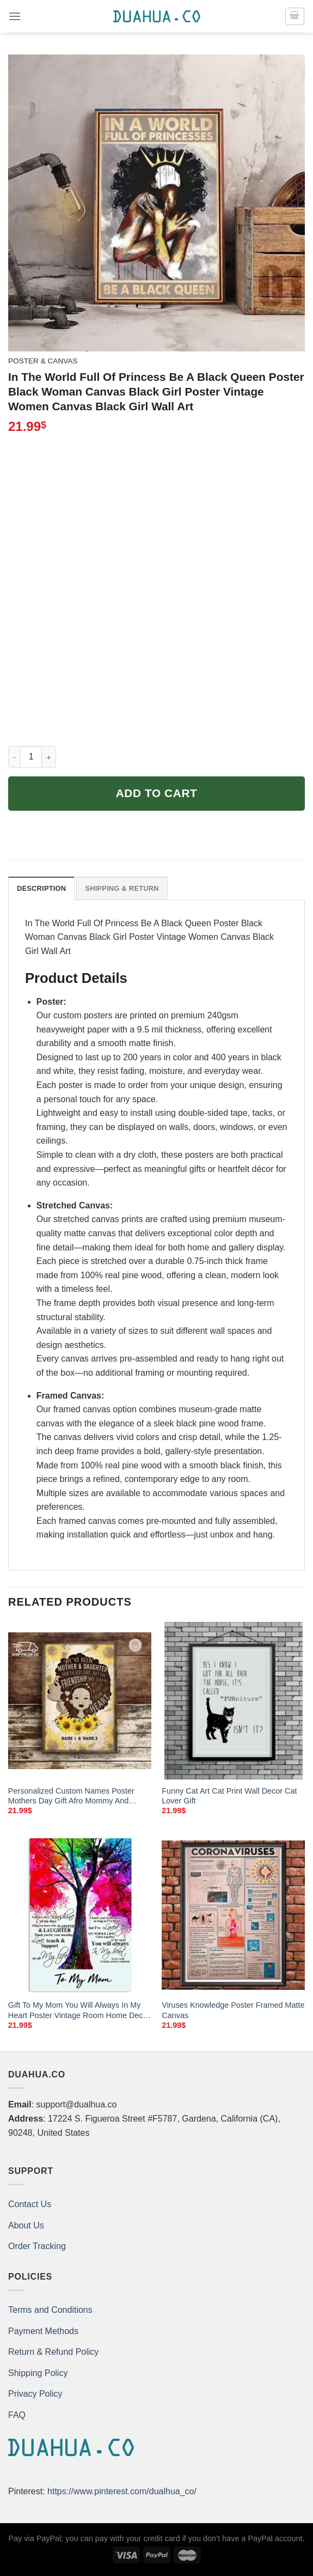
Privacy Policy (35, 2393)
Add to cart (157, 793)
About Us (26, 2225)
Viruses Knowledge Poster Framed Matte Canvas (233, 2010)
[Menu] (14, 16)
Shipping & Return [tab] (121, 888)
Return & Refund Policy (53, 2351)
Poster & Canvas (42, 361)
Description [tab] (41, 888)
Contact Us (29, 2204)
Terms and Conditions (50, 2309)
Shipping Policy (37, 2373)
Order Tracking (37, 2246)
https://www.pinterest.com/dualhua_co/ (122, 2491)
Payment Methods (43, 2331)
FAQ (17, 2415)
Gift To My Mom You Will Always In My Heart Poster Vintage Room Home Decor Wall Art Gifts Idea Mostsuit (79, 2010)
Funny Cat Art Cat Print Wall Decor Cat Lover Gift (229, 1796)
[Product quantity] (31, 757)
